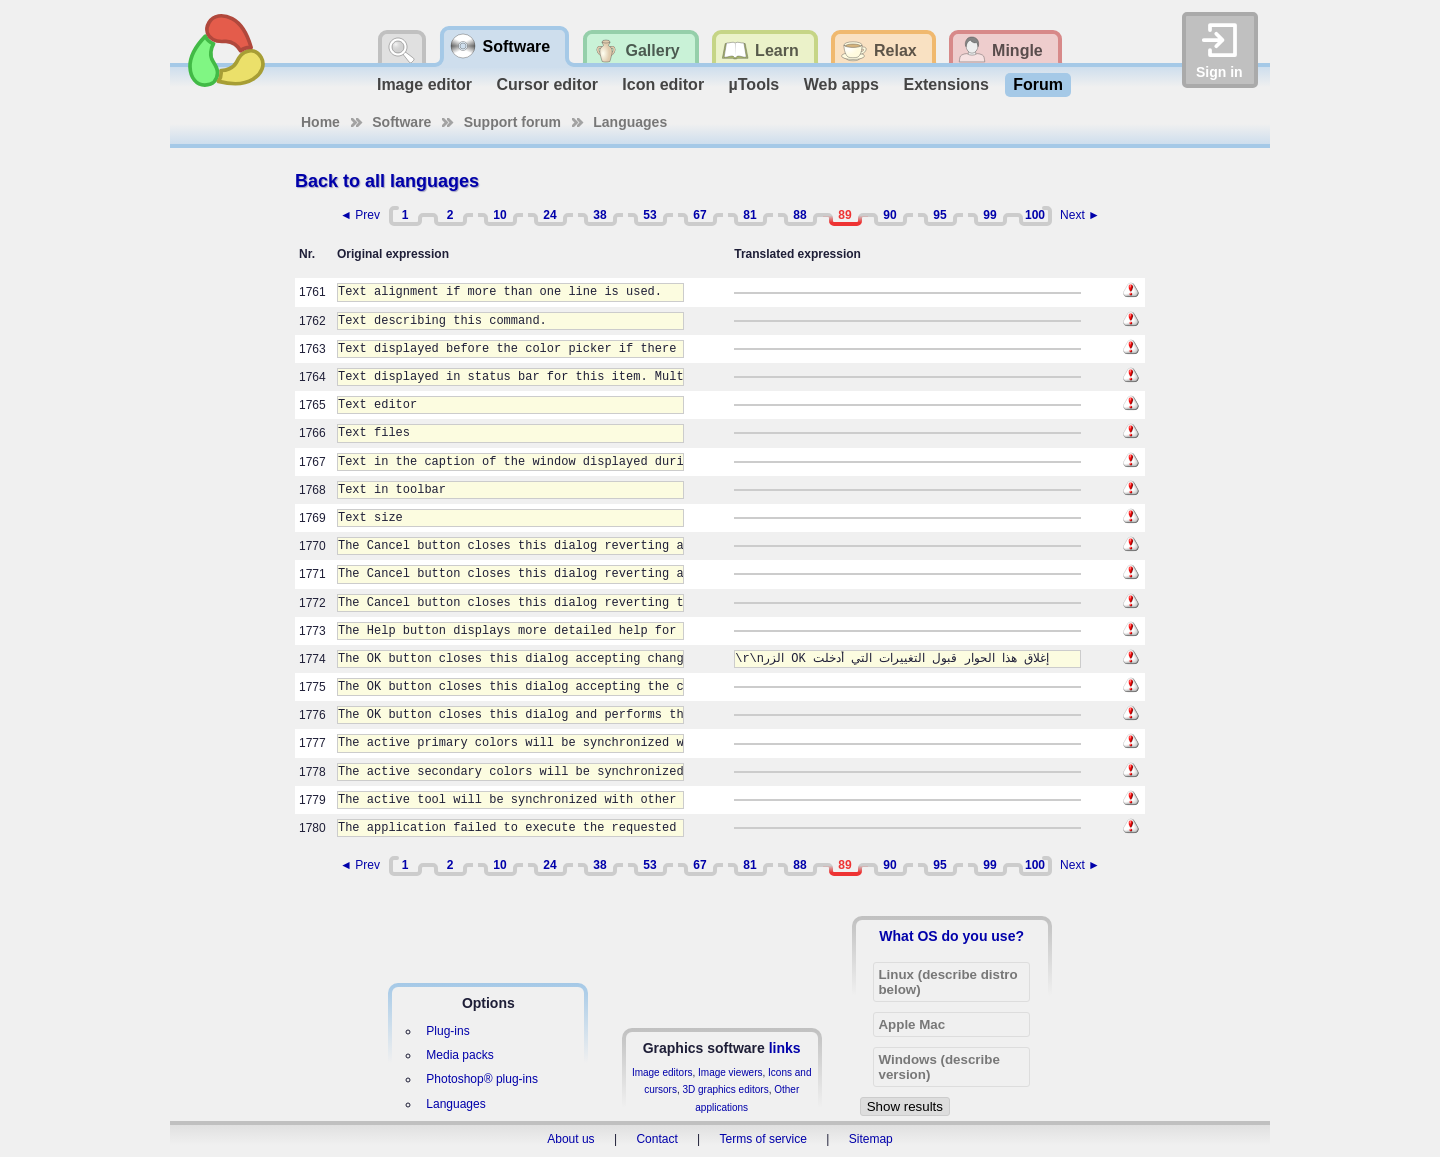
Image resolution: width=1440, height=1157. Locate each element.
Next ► (1080, 215)
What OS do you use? (951, 936)
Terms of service (763, 1139)
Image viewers (730, 1072)
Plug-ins (447, 1031)
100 (1035, 215)
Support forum (512, 122)
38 (599, 215)
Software (401, 122)
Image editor (424, 84)
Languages (630, 122)
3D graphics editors (725, 1089)
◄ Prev (360, 215)
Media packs (459, 1055)
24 (549, 215)
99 (989, 215)
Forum (1038, 84)
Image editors (662, 1072)
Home (320, 122)
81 (749, 215)
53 (649, 215)
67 (699, 215)
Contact (656, 1139)
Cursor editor (547, 84)
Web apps (841, 84)
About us (570, 1139)
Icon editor (663, 84)
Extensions (945, 84)
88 (799, 215)
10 (499, 215)
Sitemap (871, 1139)
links (785, 1048)
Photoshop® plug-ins (482, 1079)
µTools (754, 84)
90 (889, 215)
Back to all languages (387, 181)
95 (939, 215)
